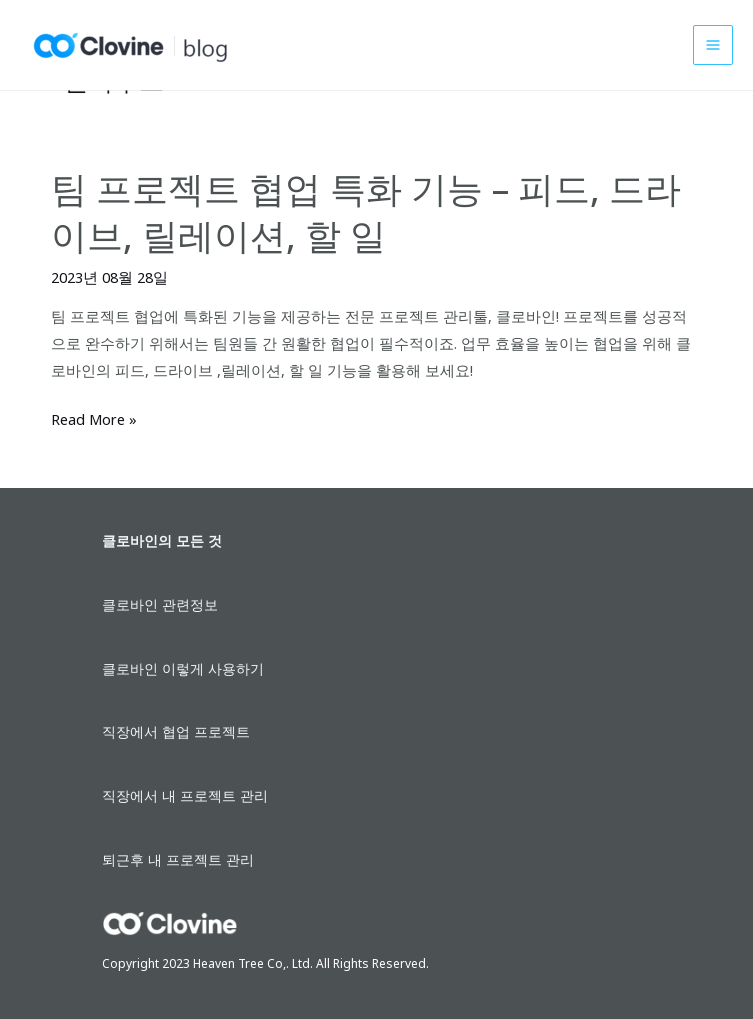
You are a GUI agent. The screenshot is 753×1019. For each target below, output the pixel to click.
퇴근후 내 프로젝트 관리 (178, 859)
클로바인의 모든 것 (162, 540)
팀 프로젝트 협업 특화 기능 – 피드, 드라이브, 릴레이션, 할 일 (366, 211)
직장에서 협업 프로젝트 (176, 731)
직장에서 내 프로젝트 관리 (185, 795)
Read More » (94, 419)
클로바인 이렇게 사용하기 (183, 668)
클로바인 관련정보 (160, 604)
